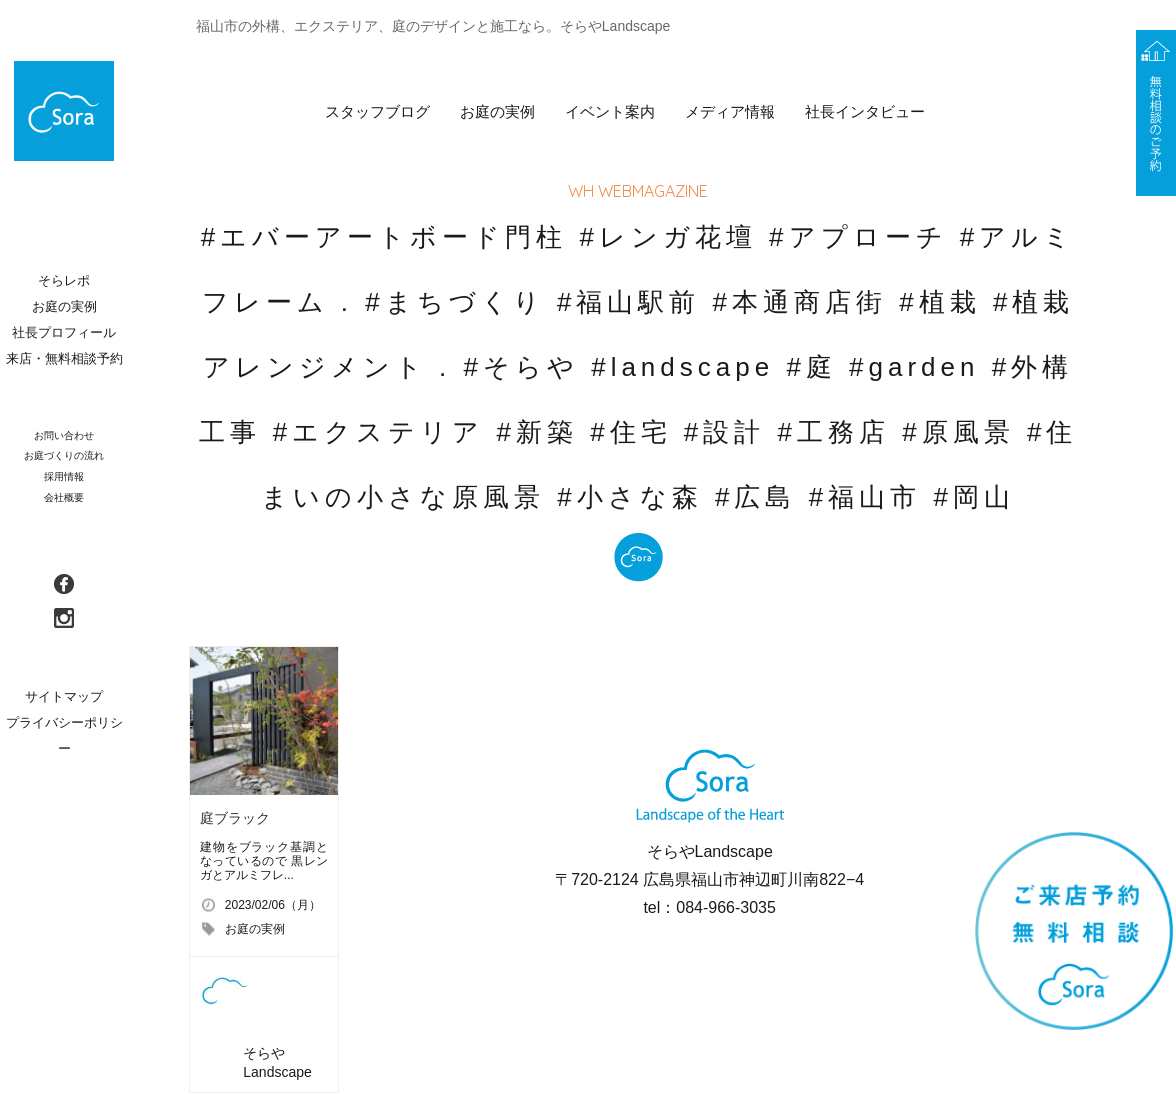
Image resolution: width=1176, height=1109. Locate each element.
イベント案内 (610, 111)
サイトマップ (64, 696)
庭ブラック (235, 818)
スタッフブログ (377, 111)
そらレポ (64, 280)
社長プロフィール (64, 332)
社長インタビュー (865, 111)
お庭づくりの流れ (64, 455)
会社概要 (64, 497)
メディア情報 (730, 111)
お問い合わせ (64, 435)
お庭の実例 (497, 111)
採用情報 (64, 476)
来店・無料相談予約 (64, 358)
